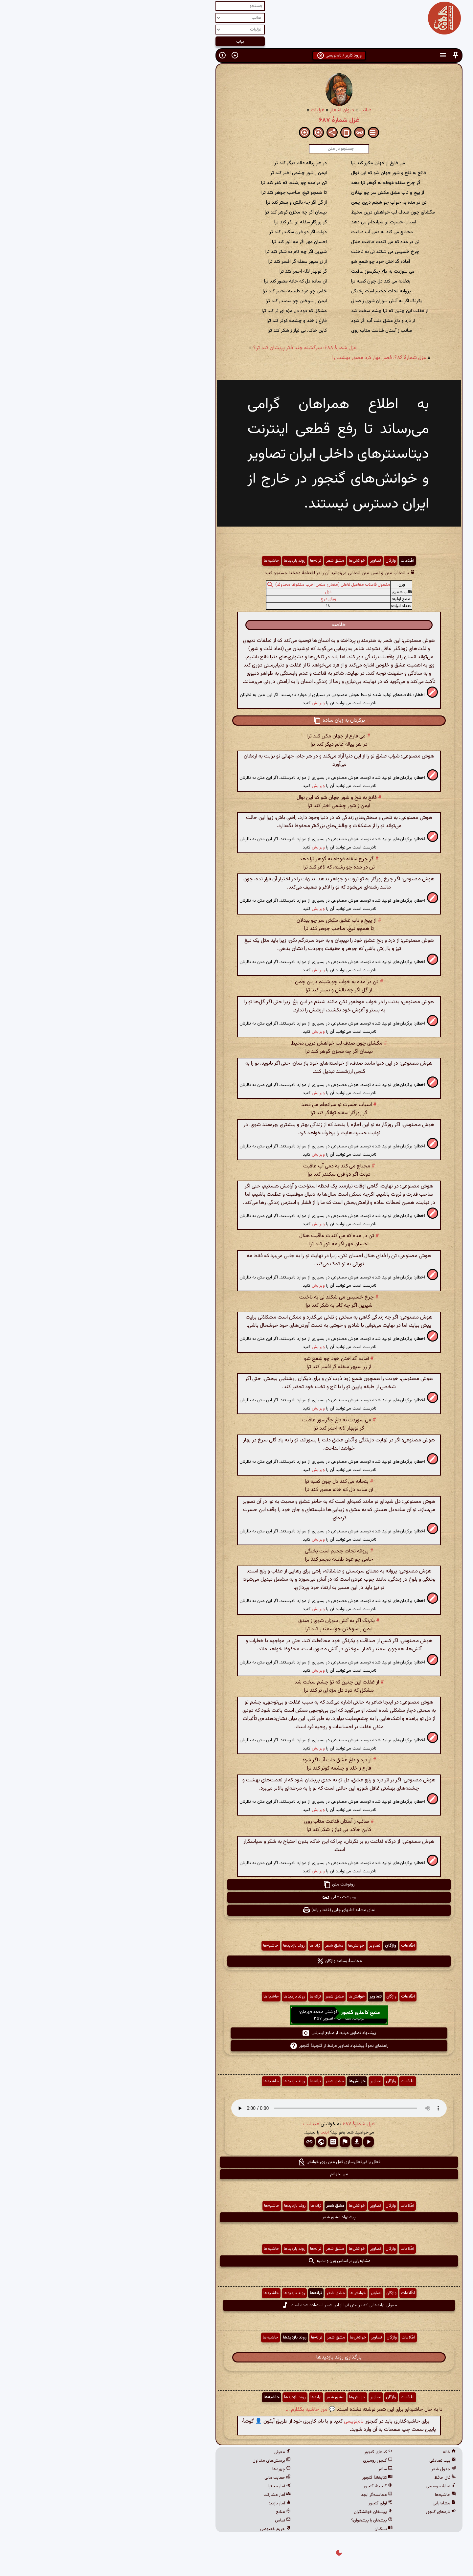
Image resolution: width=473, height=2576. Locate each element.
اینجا (222, 2132)
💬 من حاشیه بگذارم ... (208, 2410)
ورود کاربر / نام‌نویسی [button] (236, 55)
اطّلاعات (305, 560)
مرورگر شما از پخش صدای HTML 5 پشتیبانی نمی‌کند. (236, 2108)
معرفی (179, 2452)
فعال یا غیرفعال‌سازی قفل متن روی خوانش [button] (236, 2162)
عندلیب (209, 2124)
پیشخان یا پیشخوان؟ (269, 2520)
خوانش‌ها (254, 560)
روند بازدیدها (192, 560)
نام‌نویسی (251, 2421)
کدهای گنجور (276, 2452)
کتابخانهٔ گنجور (275, 2477)
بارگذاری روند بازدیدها (236, 2357)
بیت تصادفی (340, 2460)
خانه (346, 2452)
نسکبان (281, 2529)
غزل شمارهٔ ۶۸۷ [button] (256, 2124)
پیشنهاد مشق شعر (236, 2217)
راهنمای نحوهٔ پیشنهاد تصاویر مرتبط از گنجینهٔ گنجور (236, 2046)
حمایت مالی (175, 2477)
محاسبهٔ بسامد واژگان (236, 1961)
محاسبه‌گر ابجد (274, 2495)
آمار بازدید (177, 2503)
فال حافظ (342, 2477)
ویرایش (215, 703)
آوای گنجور (278, 2503)
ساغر (283, 2469)
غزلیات (215, 110)
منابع (180, 2512)
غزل (225, 592)
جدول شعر (341, 2469)
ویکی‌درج (226, 599)
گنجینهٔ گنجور (275, 2486)
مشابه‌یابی (341, 2503)
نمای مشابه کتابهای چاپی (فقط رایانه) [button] (236, 1910)
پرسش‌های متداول (169, 2460)
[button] (353, 55)
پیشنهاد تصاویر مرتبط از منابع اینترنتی (236, 2033)
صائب (263, 110)
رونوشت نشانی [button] (236, 1897)
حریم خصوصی (173, 2529)
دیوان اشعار (239, 110)
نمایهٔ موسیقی (338, 2486)
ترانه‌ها (213, 560)
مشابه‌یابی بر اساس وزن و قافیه (236, 2261)
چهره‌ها (179, 2469)
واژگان (288, 560)
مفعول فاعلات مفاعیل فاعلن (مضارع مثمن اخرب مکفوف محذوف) (230, 584)
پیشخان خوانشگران (270, 2512)
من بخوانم (237, 2174)
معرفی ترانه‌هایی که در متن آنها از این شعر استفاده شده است (237, 2305)
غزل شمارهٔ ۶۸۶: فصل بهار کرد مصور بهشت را (277, 358)
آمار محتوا (176, 2486)
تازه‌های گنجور (338, 2512)
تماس (180, 2520)
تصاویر (273, 560)
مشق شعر (232, 560)
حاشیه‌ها (169, 560)
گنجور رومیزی (275, 2460)
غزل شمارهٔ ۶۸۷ (236, 120)
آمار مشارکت (174, 2495)
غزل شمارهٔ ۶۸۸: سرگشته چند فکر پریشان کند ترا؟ (202, 348)
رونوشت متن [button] (236, 1884)
